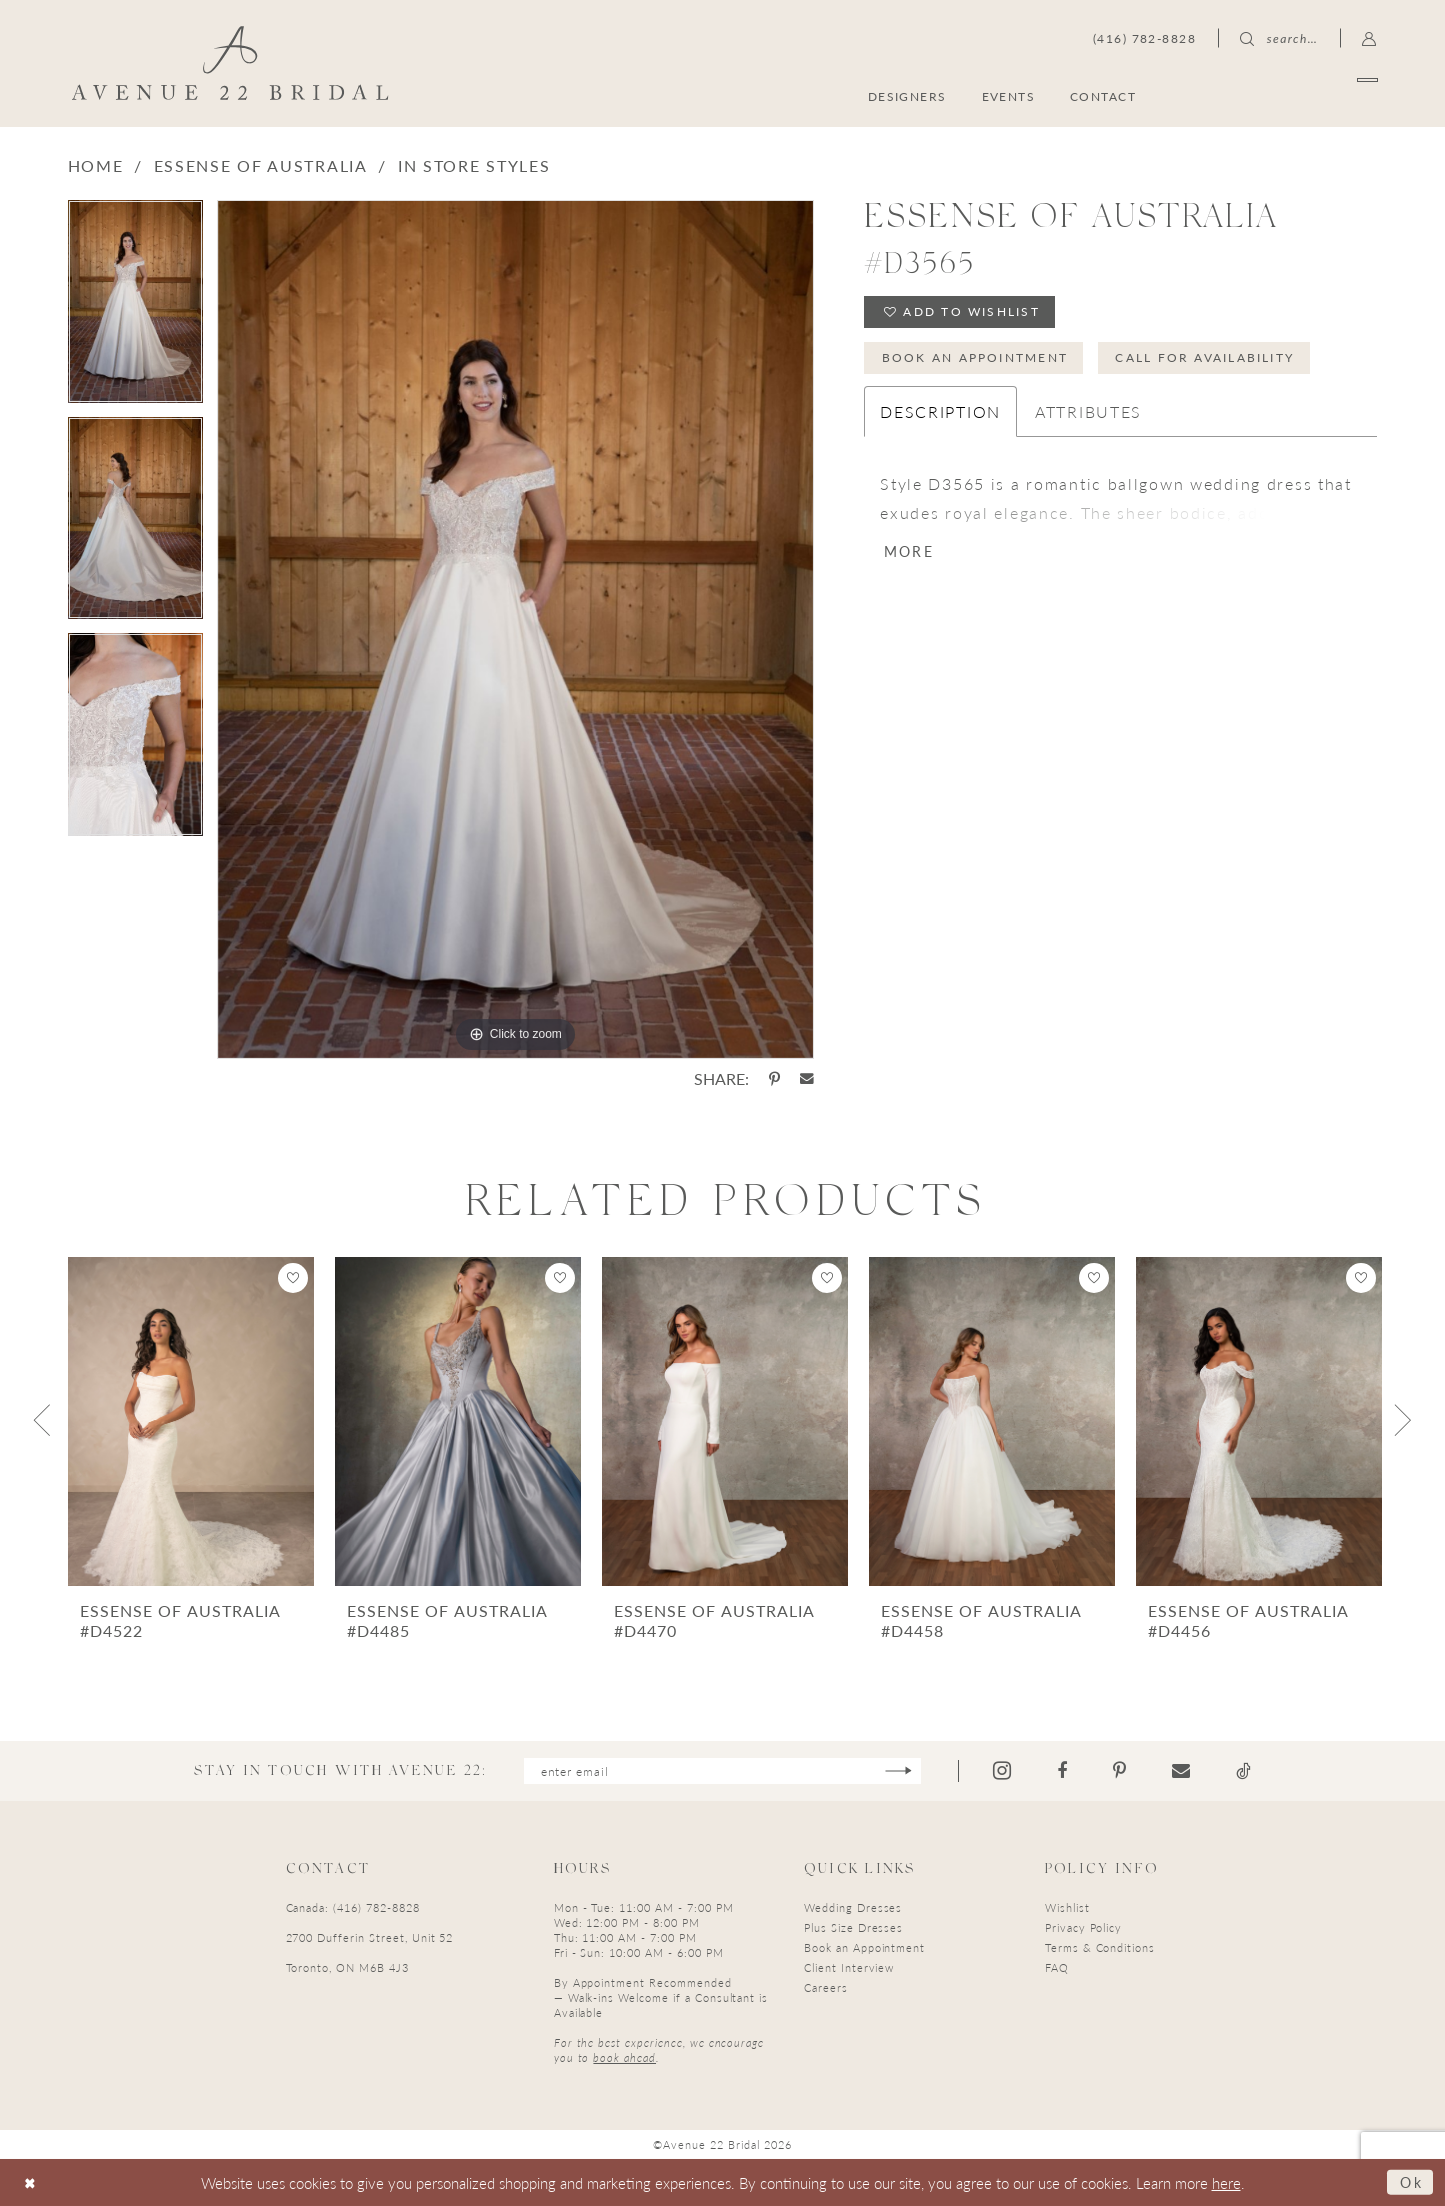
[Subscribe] (905, 1771)
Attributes (1088, 415)
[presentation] (191, 1421)
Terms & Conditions (1100, 1948)
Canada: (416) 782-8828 (353, 1908)
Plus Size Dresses (853, 1928)
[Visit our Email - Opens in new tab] (1189, 1771)
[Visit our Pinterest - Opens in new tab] (1127, 1771)
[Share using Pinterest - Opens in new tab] (774, 1079)
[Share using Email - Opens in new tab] (807, 1079)
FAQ (1057, 1968)
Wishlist (1067, 1908)
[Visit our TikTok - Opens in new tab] (1251, 1771)
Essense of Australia (261, 165)
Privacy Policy (1083, 1928)
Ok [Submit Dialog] (1410, 2181)
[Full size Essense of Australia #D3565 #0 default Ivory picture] (515, 629)
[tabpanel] (135, 308)
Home (96, 165)
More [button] (910, 555)
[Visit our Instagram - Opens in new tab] (1010, 1771)
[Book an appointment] (1281, 95)
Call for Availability (1210, 360)
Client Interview (849, 1968)
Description (940, 415)
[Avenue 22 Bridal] (229, 63)
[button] (1369, 38)
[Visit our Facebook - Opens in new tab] (1070, 1771)
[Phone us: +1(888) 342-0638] (1144, 38)
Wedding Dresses (853, 1908)
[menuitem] (1281, 95)
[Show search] (1279, 38)
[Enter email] (722, 1771)
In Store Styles (474, 165)
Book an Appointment (977, 360)
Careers (826, 1988)
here (1226, 2182)
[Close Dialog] (31, 2182)
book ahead (624, 2058)
